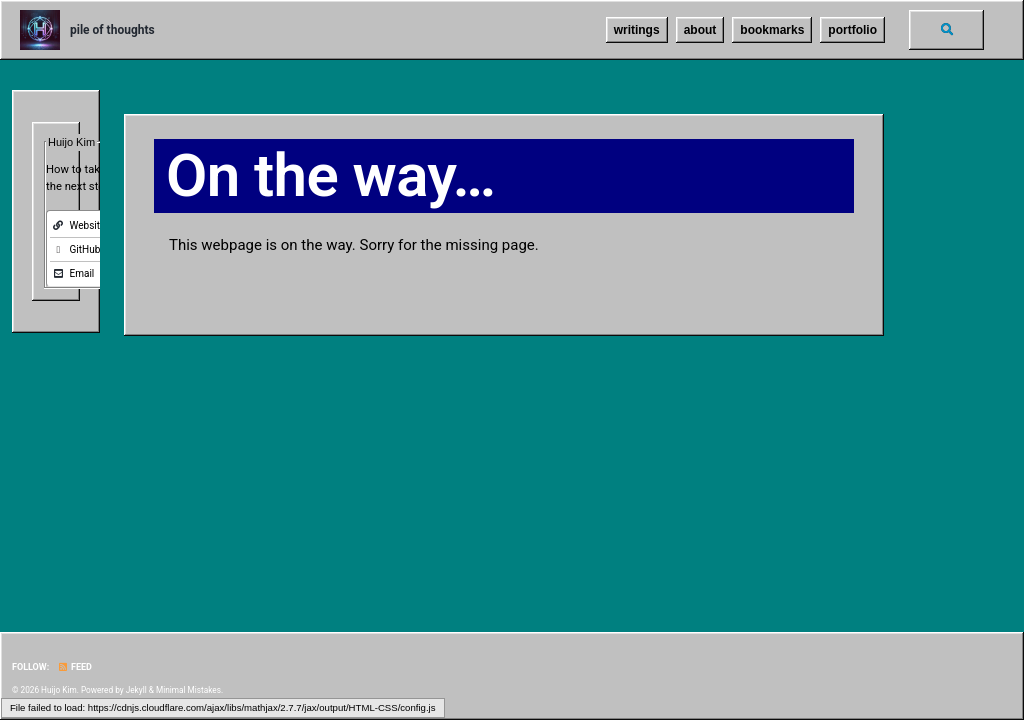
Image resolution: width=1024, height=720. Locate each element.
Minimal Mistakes (188, 690)
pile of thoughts (112, 30)
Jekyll (136, 690)
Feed (75, 667)
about (700, 30)
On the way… (330, 175)
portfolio (852, 30)
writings (637, 30)
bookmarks (772, 30)
